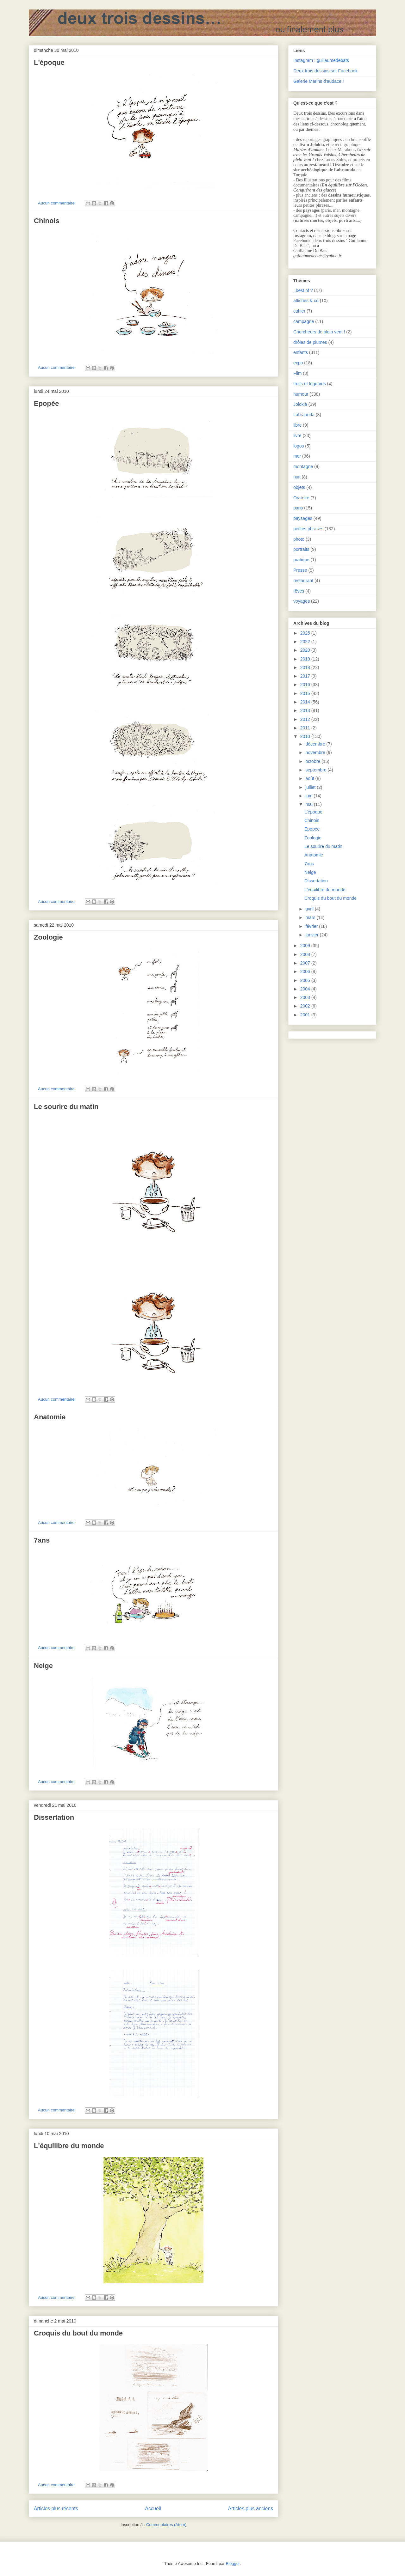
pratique (301, 559)
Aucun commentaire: (57, 203)
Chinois (46, 221)
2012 (305, 719)
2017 (305, 676)
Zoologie (48, 937)
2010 (305, 736)
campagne (303, 321)
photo (298, 539)
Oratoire (301, 497)
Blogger (233, 2563)
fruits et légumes (309, 383)
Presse (300, 570)
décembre (315, 743)
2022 (305, 641)
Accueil (153, 2508)
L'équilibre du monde (69, 2146)
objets (299, 487)
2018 (305, 667)
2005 (305, 980)
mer (297, 456)
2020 (305, 650)
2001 (305, 1014)
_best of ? (303, 290)
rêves (298, 591)
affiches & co (306, 300)
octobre (313, 761)
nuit (297, 476)
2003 (305, 997)
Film (297, 373)
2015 (305, 693)
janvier (312, 934)
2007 (305, 962)
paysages (302, 518)
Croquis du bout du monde (78, 2333)
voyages (301, 601)
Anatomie (49, 1417)
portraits (301, 549)
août (310, 778)
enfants (300, 352)
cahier (299, 311)
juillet (311, 787)
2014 (305, 701)
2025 (305, 633)
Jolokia (300, 404)
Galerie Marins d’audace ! (318, 81)
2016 (305, 684)
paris (298, 507)
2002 (305, 1005)
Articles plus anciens (250, 2508)
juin (309, 795)
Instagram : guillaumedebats (321, 60)
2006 (305, 971)
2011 (305, 727)
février (312, 926)
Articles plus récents (56, 2508)
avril (310, 908)
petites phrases (308, 528)
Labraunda (304, 414)
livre (297, 435)
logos (298, 445)
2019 (305, 658)
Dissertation (54, 1817)
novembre (315, 752)
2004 (305, 988)
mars (310, 917)
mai (309, 804)
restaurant (303, 580)
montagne (303, 466)
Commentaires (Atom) (166, 2524)
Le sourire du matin (66, 1107)
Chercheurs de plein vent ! (319, 331)
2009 (305, 945)
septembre (316, 769)
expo (298, 362)
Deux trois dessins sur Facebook (325, 70)
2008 (305, 954)
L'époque (49, 62)
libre (297, 425)
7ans (42, 1540)
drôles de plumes (310, 342)
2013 (305, 710)
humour (300, 394)
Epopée (46, 403)
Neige (43, 1666)
